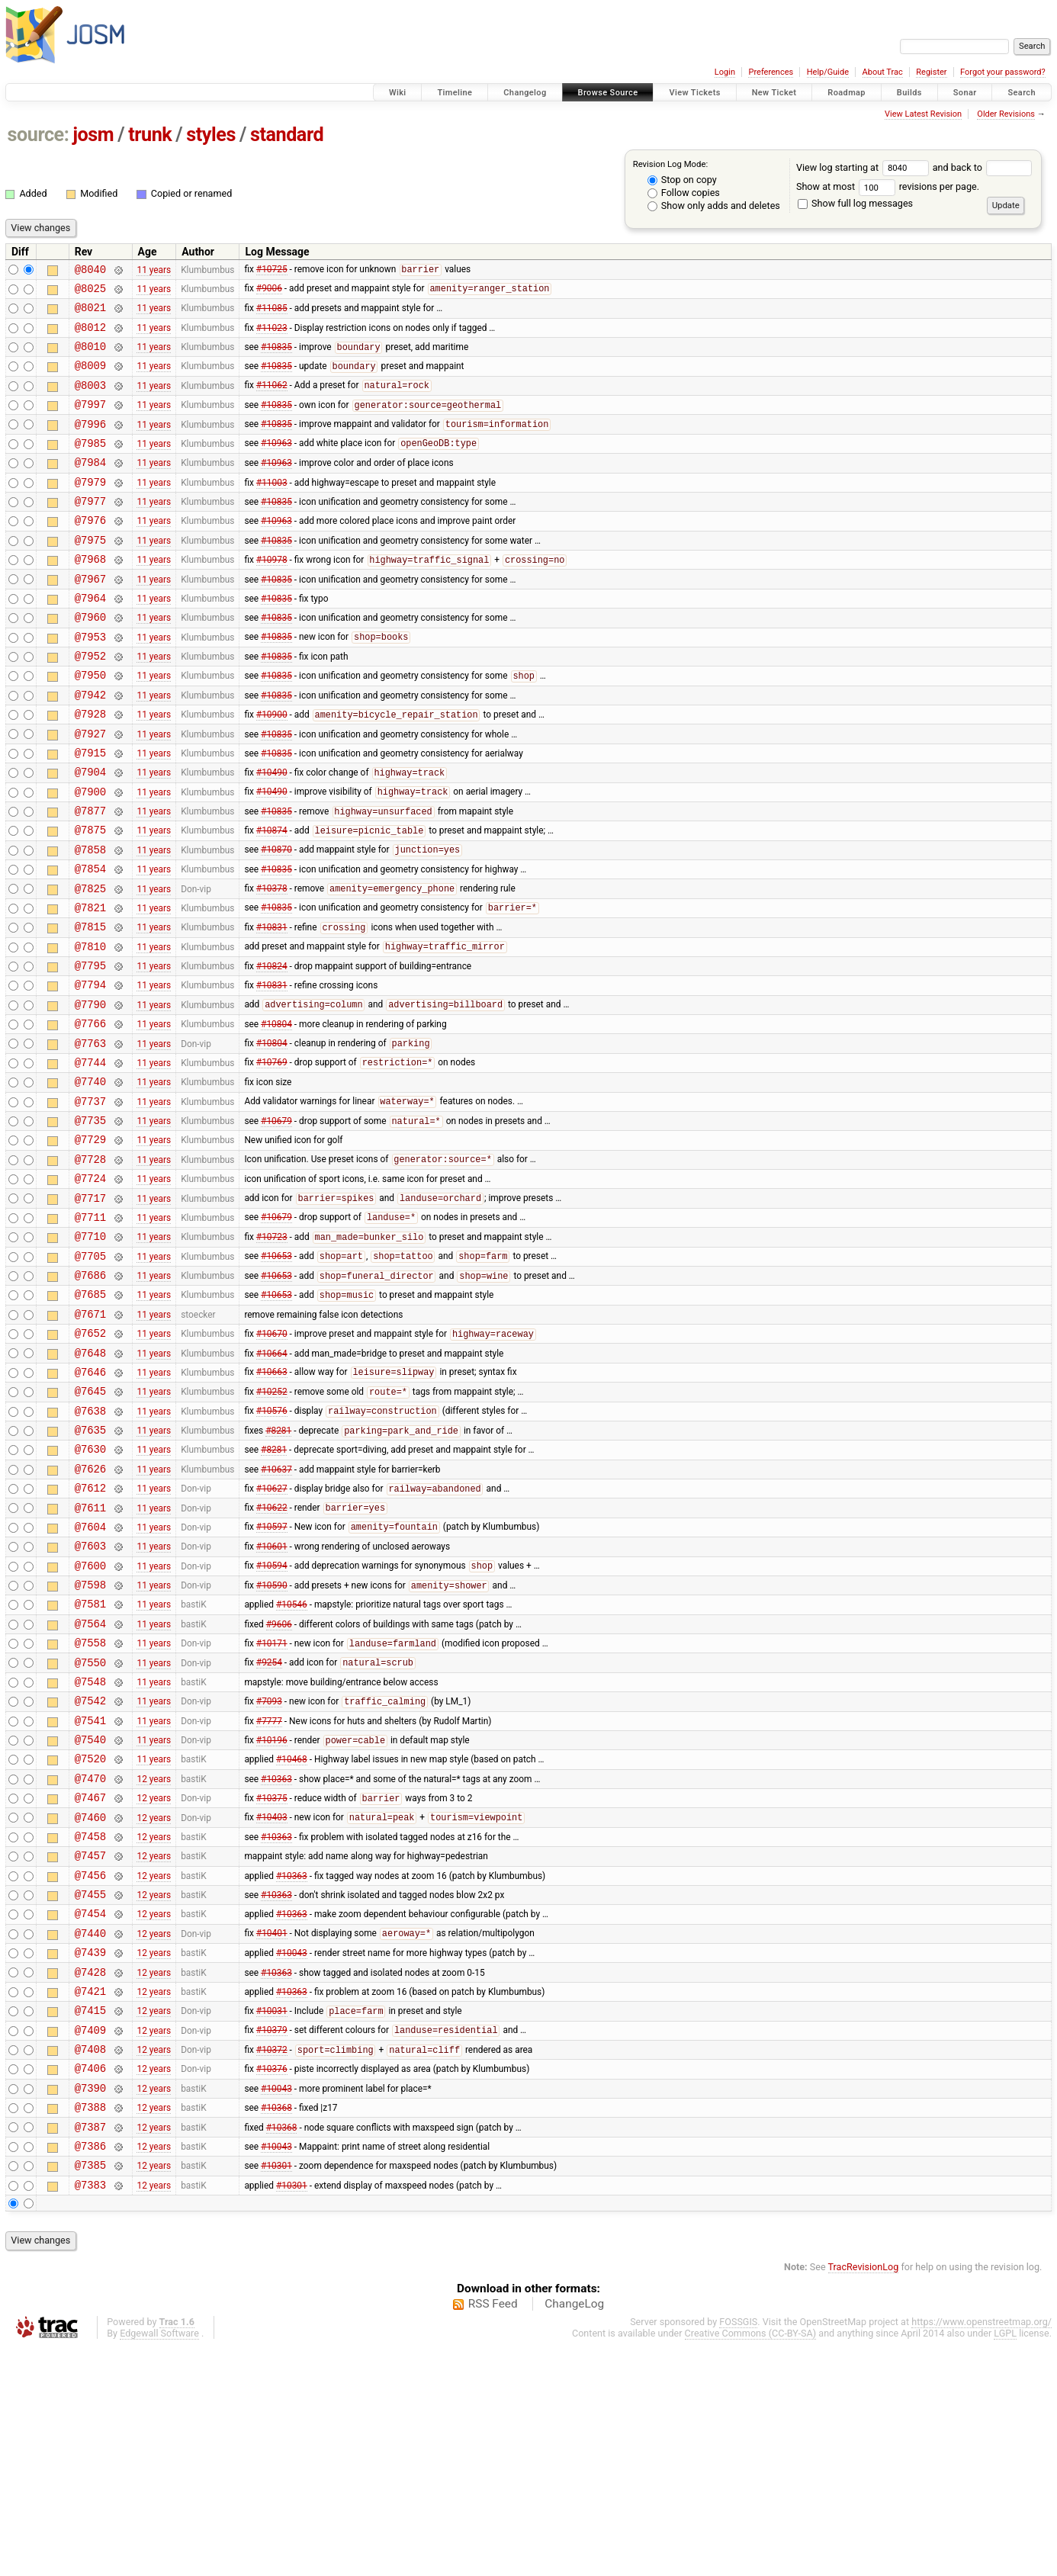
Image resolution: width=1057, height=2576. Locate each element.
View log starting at (864, 167)
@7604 (90, 1677)
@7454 (90, 2109)
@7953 (90, 682)
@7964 (90, 638)
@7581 (90, 1763)
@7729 (90, 1244)
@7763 (90, 1136)
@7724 (90, 1287)
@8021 (90, 314)
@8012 (90, 336)
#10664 (272, 1482)
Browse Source (608, 93)
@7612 (90, 1634)
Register (931, 72)
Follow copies (683, 192)
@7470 (90, 1958)
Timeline (454, 93)
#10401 (272, 2132)
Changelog (524, 93)
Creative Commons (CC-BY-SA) (751, 2562)
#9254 (269, 1829)
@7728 (90, 1266)
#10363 (276, 1958)
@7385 (90, 2391)
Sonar (965, 93)
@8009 (90, 378)
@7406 (90, 2283)
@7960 (90, 660)
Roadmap (846, 93)
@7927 (90, 790)
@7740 (90, 1179)
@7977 (90, 530)
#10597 (272, 1677)
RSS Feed (493, 2532)
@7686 (90, 1396)
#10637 (276, 1612)
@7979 (90, 509)
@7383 (90, 2413)
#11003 (272, 508)
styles (211, 135)
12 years (154, 1958)
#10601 (272, 1699)
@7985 (90, 465)
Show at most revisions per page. (887, 186)
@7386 (90, 2369)
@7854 (90, 941)
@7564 (90, 1785)
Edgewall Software (159, 2562)
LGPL (1005, 2562)
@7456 (90, 2067)
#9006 (269, 292)
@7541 (90, 1894)
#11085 (272, 314)
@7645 (90, 1525)
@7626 (90, 1612)
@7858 (90, 920)
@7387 (90, 2348)
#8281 (278, 1570)
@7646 (90, 1504)
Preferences (770, 72)
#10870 (276, 920)
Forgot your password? (1003, 72)
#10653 (276, 1375)
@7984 (90, 487)
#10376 (272, 2283)
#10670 (272, 1462)
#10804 (276, 1115)
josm (93, 135)
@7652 (90, 1460)
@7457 (90, 2045)
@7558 (90, 1807)
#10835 (276, 358)
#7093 (269, 1873)
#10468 (291, 1937)
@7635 (90, 1569)
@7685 (90, 1417)
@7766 (90, 1114)
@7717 (90, 1309)
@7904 (90, 833)
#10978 (272, 596)
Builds (909, 93)
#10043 (291, 2153)
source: (38, 135)
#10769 (272, 1158)
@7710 (90, 1352)
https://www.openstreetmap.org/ (981, 2550)
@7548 (90, 1850)
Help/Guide (828, 72)
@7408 (90, 2261)
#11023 (272, 335)
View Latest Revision (923, 114)
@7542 (90, 1872)
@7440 (90, 2132)
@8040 (90, 271)
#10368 (276, 2326)
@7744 (90, 1158)
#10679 (276, 1224)
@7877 (90, 876)
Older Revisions (1006, 114)
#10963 (276, 466)
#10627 (272, 1635)
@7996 (90, 444)
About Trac (883, 72)
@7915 (90, 812)
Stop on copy (682, 179)
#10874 (272, 899)
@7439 (90, 2153)
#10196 (272, 1916)
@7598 (90, 1742)
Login (725, 72)
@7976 (90, 551)
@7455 (90, 2088)
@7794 (90, 1071)
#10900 (272, 769)
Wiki (397, 93)
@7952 (90, 703)
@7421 (90, 2196)
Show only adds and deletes (713, 205)
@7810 (90, 1028)
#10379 (272, 2240)
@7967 (90, 617)
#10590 (272, 1743)
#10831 (272, 1007)
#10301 (276, 2391)
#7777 (269, 1893)
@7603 (90, 1698)
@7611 (90, 1656)
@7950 (90, 725)
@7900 (90, 855)
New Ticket (774, 93)
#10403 (272, 2002)
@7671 (90, 1439)
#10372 (272, 2262)
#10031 (272, 2219)
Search (1021, 93)
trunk (150, 135)
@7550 (90, 1829)
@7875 (90, 898)
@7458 (90, 2023)
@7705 (90, 1374)
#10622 (272, 1656)
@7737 (90, 1201)
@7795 (90, 1049)
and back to (983, 167)
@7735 (90, 1223)
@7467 (90, 1980)
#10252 (272, 1526)
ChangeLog (574, 2532)
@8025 (90, 292)
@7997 (90, 422)
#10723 (272, 1353)
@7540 (90, 1915)
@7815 (90, 1006)
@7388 (90, 2326)
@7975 (90, 574)
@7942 (90, 747)
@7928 (90, 768)
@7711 (90, 1331)
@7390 (90, 2305)
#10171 (272, 1808)
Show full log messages (855, 203)
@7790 (90, 1093)
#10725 (272, 271)
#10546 (291, 1764)
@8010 (90, 357)
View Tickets (694, 93)
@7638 (90, 1547)
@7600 (90, 1721)
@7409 (90, 2240)
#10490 (272, 834)
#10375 (272, 1981)
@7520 (90, 1936)
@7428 (90, 2175)
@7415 (90, 2218)
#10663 (272, 1504)
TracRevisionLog (863, 2495)
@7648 (90, 1483)
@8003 (90, 400)
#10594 (272, 1721)
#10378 (272, 964)
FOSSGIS (738, 2550)
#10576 (272, 1548)
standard (286, 135)
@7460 (90, 2002)
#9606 (279, 1785)
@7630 (90, 1590)
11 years (154, 270)
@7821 (90, 985)
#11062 (272, 401)
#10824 (272, 1050)
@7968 (90, 595)
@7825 (90, 963)
